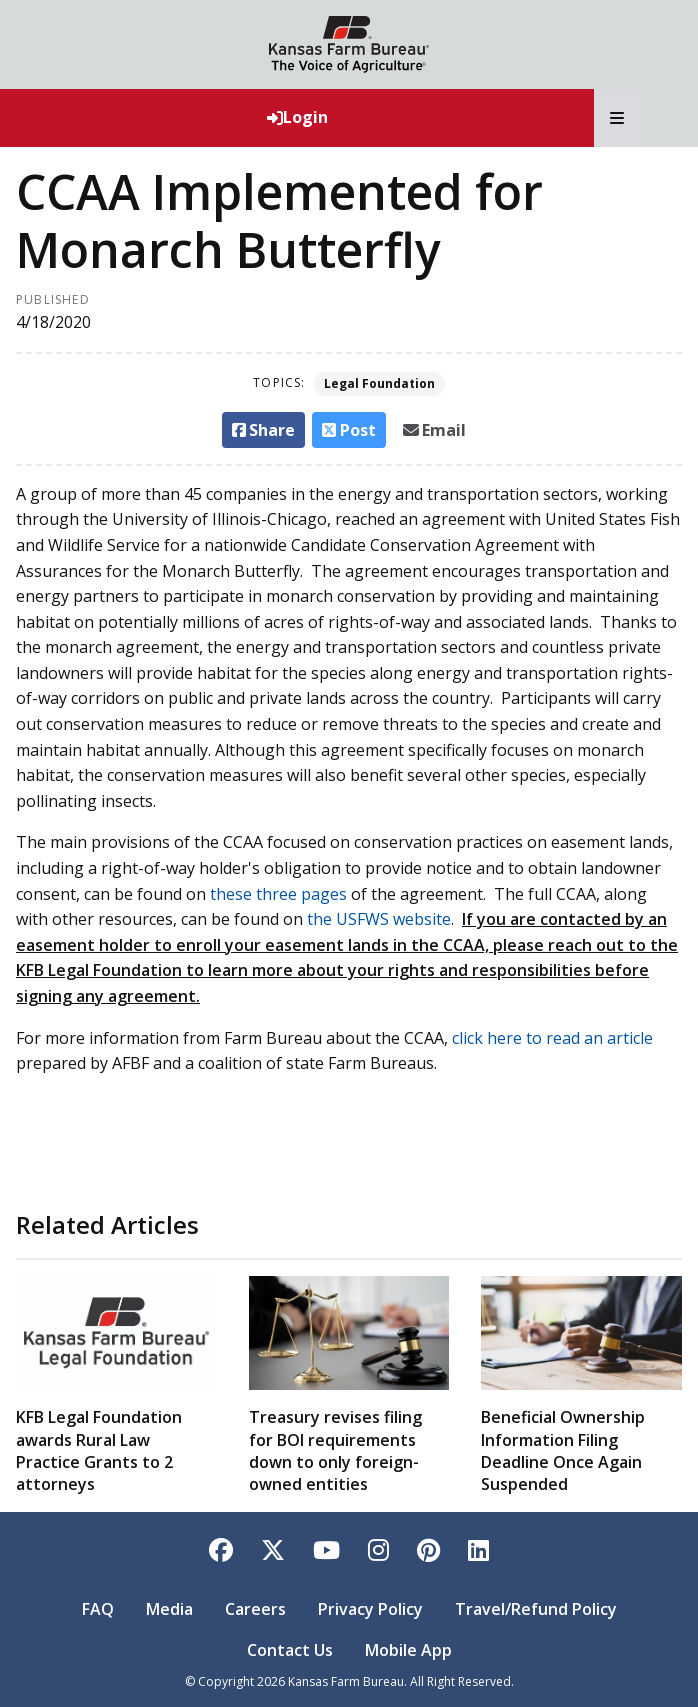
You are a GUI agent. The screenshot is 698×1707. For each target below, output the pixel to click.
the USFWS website (379, 919)
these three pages (278, 894)
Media (169, 1609)
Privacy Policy (370, 1609)
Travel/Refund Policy (536, 1609)
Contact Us (290, 1650)
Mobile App (408, 1650)
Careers (255, 1609)
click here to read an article (552, 1038)
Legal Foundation (379, 383)
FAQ (98, 1609)
